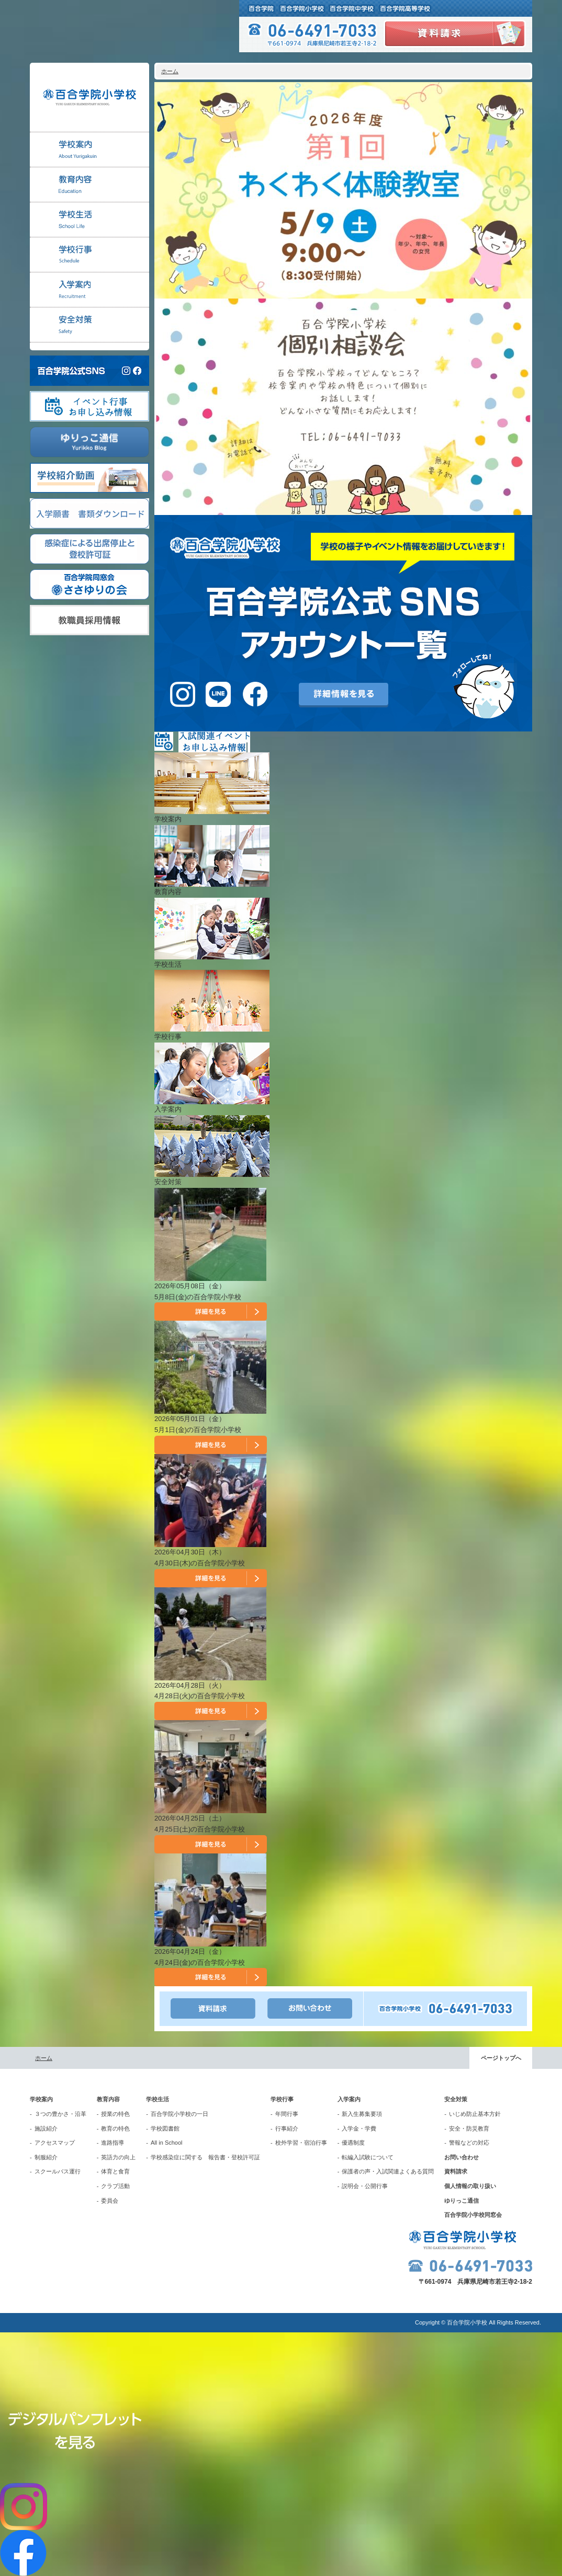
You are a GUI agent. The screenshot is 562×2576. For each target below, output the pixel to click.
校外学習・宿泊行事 (301, 2142)
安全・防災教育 (469, 2128)
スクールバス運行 (58, 2171)
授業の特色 (115, 2114)
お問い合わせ (461, 2157)
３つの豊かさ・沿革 (60, 2114)
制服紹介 (46, 2157)
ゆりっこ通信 (461, 2200)
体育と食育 (115, 2171)
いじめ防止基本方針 (475, 2114)
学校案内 (41, 2099)
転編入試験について (368, 2157)
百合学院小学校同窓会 (473, 2215)
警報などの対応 (469, 2142)
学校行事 (282, 2099)
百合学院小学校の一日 (179, 2114)
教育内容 (108, 2099)
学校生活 (157, 2099)
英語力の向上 (118, 2157)
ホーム (169, 71)
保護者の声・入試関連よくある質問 (388, 2171)
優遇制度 (353, 2142)
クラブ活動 (115, 2186)
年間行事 (286, 2114)
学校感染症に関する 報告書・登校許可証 (205, 2157)
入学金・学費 (359, 2128)
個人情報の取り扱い (470, 2186)
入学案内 (349, 2099)
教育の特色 (115, 2128)
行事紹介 (286, 2128)
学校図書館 (165, 2128)
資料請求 (455, 2171)
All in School (167, 2142)
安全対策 (455, 2099)
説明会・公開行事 (365, 2186)
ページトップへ (501, 2058)
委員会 (109, 2200)
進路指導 (112, 2142)
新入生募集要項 (362, 2114)
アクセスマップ (55, 2142)
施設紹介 (46, 2128)
